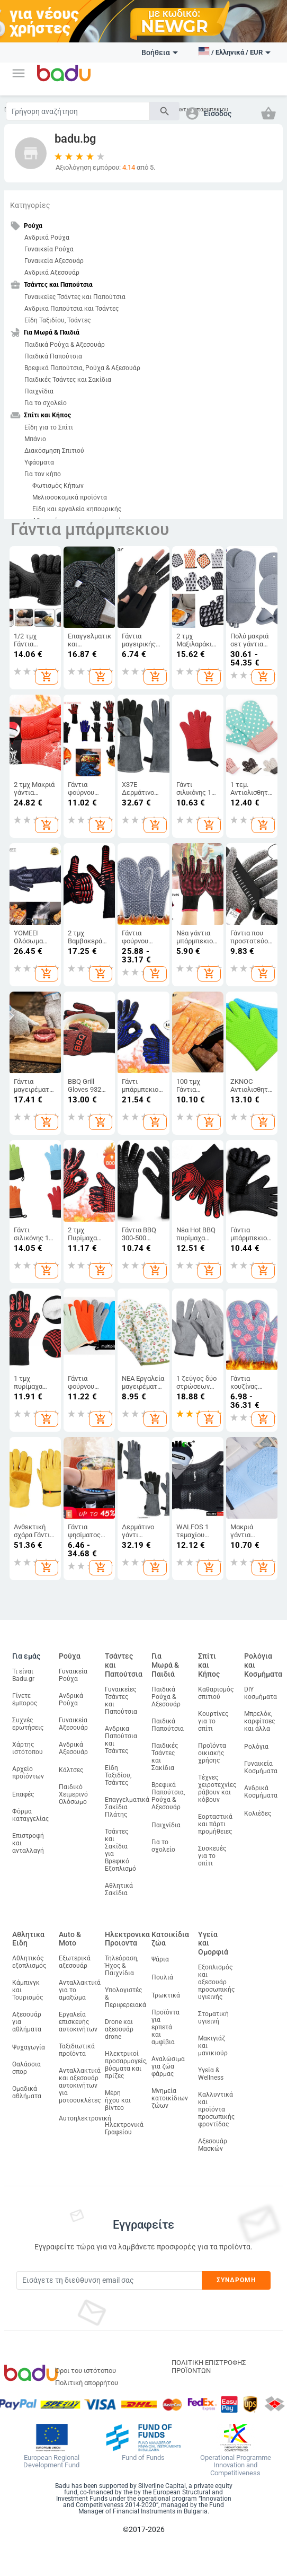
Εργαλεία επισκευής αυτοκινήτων (78, 2022)
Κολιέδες (257, 1813)
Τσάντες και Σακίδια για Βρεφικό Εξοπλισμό (120, 1850)
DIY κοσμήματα (260, 1693)
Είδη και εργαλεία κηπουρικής (76, 509)
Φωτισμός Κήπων (58, 485)
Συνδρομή (236, 2280)
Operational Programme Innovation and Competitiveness (235, 2465)
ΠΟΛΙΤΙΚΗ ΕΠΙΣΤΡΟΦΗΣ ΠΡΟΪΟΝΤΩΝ (209, 2367)
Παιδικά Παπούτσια (53, 356)
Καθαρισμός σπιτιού (216, 1693)
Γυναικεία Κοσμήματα (260, 1767)
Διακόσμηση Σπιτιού (54, 450)
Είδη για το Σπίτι (48, 427)
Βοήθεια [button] (159, 52)
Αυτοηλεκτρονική (85, 2118)
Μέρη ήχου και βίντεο (118, 2100)
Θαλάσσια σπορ (26, 2068)
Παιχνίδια (38, 391)
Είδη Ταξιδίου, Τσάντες (57, 320)
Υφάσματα (39, 462)
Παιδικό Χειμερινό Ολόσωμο (73, 1794)
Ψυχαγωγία (28, 2047)
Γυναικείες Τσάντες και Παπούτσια (74, 297)
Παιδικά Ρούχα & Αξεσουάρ (64, 344)
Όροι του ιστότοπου (85, 2371)
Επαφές (23, 1794)
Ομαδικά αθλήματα (26, 2092)
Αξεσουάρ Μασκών (212, 2144)
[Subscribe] (109, 2280)
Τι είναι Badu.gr (23, 1675)
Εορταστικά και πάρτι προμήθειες (215, 1824)
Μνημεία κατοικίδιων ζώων (169, 2098)
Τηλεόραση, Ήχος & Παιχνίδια (121, 1966)
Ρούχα (69, 1656)
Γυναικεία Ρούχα (49, 249)
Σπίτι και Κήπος (209, 1665)
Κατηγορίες (30, 205)
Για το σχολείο (45, 403)
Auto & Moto (70, 1939)
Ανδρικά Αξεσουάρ (51, 272)
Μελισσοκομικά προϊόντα (69, 497)
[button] (18, 73)
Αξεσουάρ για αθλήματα (26, 2022)
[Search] (78, 111)
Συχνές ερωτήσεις (27, 1723)
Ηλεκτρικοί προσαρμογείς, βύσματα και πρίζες (126, 2065)
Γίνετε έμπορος (24, 1699)
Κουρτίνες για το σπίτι (213, 1721)
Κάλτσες (71, 1770)
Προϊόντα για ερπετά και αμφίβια (165, 2027)
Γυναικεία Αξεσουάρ (54, 261)
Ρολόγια (256, 1746)
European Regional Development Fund (51, 2461)
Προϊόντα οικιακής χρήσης (212, 1753)
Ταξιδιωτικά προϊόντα (77, 2050)
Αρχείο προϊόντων (28, 1772)
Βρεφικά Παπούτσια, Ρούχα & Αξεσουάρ (82, 368)
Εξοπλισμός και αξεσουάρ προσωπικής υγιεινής (216, 1982)
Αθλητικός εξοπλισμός (29, 1962)
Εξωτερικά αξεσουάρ (75, 1962)
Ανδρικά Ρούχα (46, 237)
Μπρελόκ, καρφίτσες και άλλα (259, 1721)
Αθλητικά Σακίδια (119, 1889)
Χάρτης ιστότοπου (27, 1748)
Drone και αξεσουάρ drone (119, 2029)
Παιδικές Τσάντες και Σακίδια (67, 379)
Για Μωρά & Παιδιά (165, 1665)
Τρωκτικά (165, 1995)
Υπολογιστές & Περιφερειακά (125, 1997)
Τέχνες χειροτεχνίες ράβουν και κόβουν (217, 1788)
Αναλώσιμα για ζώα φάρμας (168, 2066)
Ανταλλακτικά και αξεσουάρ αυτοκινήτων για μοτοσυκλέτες (80, 2085)
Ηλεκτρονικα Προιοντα (127, 1939)
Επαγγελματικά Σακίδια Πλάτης (127, 1807)
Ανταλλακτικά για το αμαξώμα (80, 1990)
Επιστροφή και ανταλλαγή (28, 1843)
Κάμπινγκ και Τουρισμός (27, 1990)
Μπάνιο (35, 439)
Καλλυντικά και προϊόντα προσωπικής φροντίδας (216, 2109)
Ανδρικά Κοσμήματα (260, 1791)
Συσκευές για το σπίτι (212, 1856)
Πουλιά (162, 1977)
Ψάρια (160, 1959)
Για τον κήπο (42, 474)
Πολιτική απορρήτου (86, 2383)
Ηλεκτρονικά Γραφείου (124, 2128)
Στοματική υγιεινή (213, 2017)
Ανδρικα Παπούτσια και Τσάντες (71, 308)
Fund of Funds (143, 2457)
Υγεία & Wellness (210, 2073)
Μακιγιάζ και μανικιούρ (213, 2046)
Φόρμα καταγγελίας (30, 1815)
